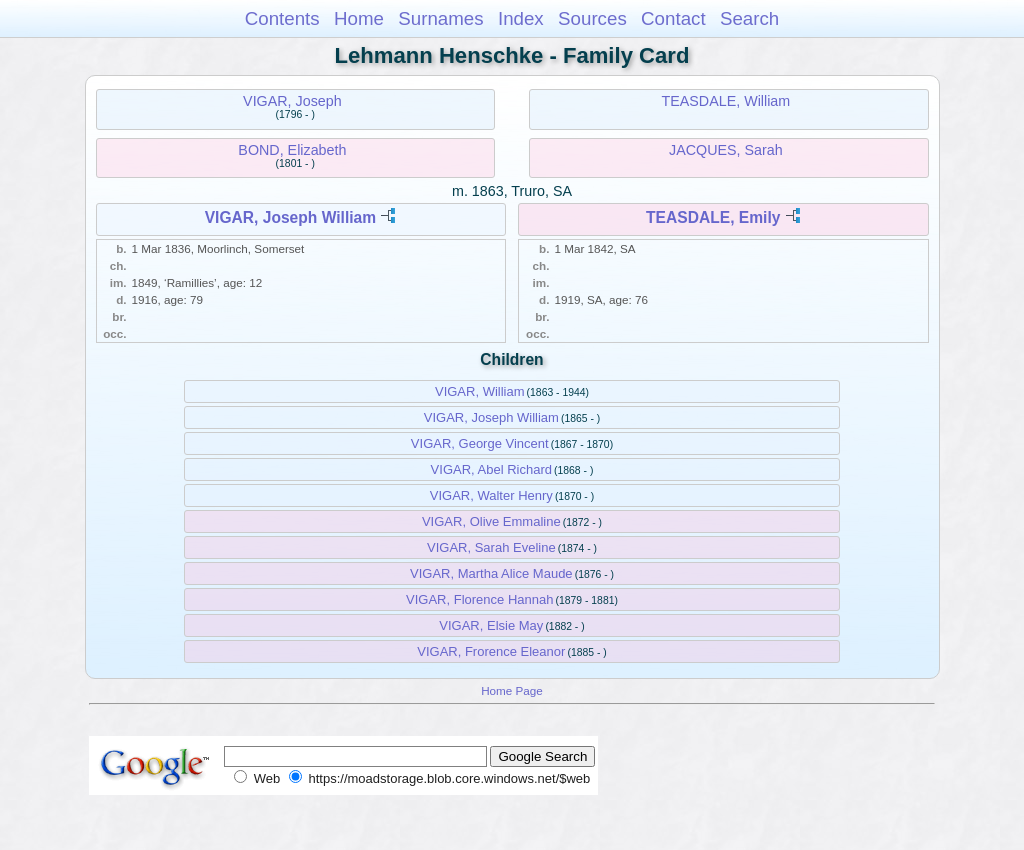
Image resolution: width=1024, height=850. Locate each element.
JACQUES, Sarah (726, 150)
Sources (592, 18)
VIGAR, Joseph (292, 101)
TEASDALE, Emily (713, 217)
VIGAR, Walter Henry (491, 495)
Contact (673, 18)
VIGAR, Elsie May (491, 625)
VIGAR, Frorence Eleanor (491, 651)
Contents (282, 18)
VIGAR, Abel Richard (491, 469)
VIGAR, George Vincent (480, 443)
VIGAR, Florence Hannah (479, 599)
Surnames (440, 18)
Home (359, 18)
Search (749, 18)
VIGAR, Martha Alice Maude (491, 573)
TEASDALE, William (726, 101)
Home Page (512, 690)
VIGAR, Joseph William (290, 217)
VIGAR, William (480, 391)
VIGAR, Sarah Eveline (491, 547)
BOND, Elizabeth (292, 150)
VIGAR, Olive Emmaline (491, 521)
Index (521, 18)
